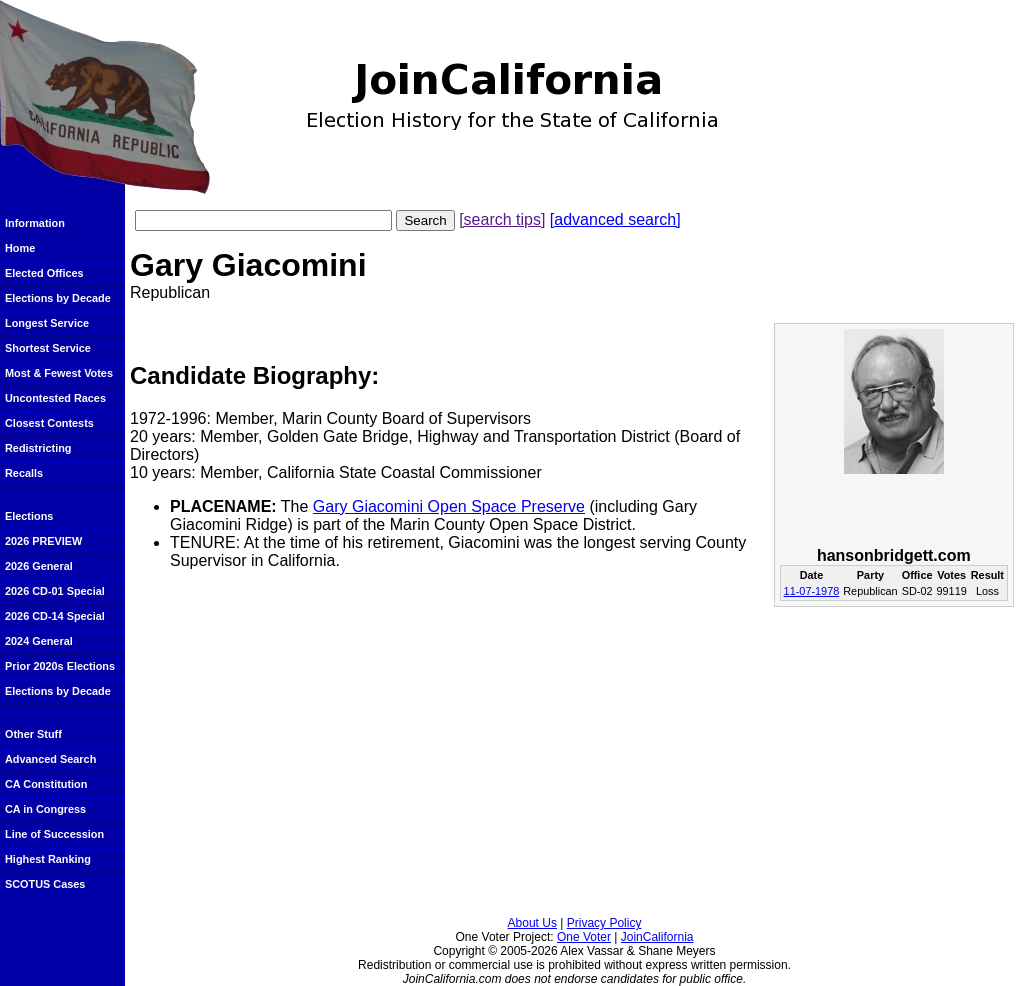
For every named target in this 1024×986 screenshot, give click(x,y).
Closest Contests (49, 423)
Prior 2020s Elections (60, 666)
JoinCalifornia (657, 937)
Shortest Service (48, 348)
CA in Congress (45, 809)
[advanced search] (615, 219)
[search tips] (502, 219)
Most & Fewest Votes (59, 373)
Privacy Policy (604, 923)
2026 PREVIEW (43, 541)
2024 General (39, 641)
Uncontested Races (55, 398)
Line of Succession (54, 834)
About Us (532, 923)
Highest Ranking (48, 859)
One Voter (584, 937)
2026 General (39, 566)
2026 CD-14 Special (55, 616)
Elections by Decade (58, 298)
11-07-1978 (812, 591)
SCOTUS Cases (45, 884)
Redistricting (38, 448)
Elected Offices (44, 273)
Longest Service (47, 323)
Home (20, 248)
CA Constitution (46, 784)
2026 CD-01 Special (55, 591)
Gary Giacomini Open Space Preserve (449, 506)
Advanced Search (50, 759)
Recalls (24, 473)
